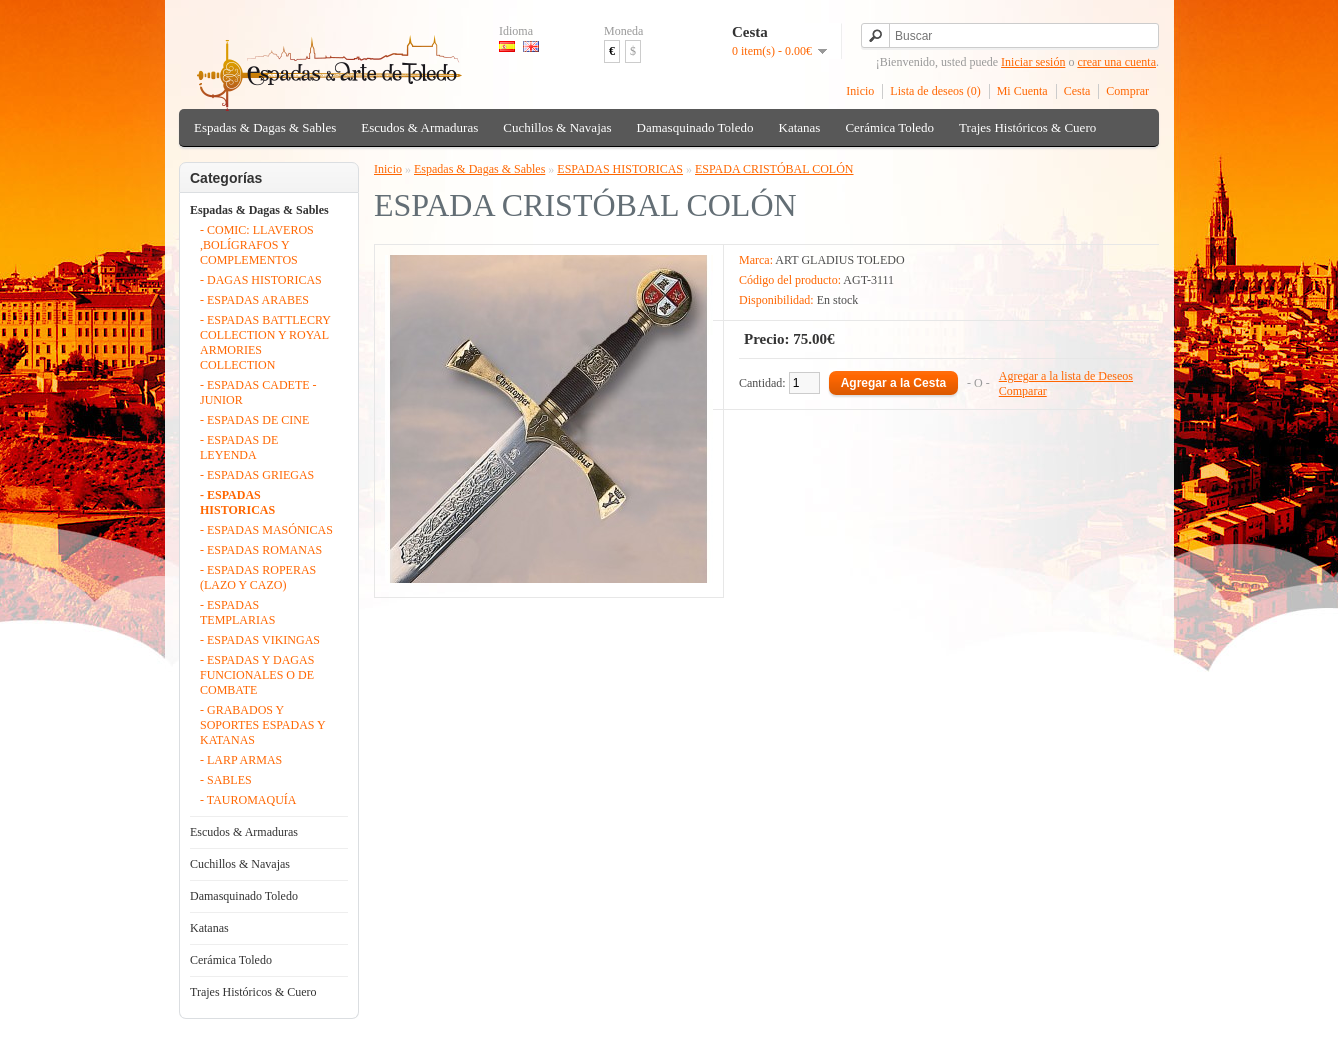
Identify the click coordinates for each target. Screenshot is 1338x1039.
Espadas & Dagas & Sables (265, 127)
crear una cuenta (1116, 62)
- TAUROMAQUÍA (248, 800)
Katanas (800, 127)
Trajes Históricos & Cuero (1027, 127)
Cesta (1077, 91)
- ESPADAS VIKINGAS (260, 640)
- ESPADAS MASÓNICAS (266, 530)
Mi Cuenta (1022, 91)
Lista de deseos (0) (935, 91)
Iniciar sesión (1033, 62)
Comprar (1127, 91)
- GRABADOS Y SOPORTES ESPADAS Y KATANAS (262, 725)
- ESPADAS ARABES (254, 300)
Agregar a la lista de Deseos (1066, 376)
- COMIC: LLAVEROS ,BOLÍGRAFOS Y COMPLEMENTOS (257, 245)
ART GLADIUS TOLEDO (839, 260)
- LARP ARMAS (241, 760)
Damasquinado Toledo (695, 127)
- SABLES (226, 780)
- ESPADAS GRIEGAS (257, 475)
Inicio (860, 91)
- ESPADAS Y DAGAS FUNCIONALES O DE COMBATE (257, 675)
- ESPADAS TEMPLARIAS (237, 612)
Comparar (1023, 391)
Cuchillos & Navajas (557, 127)
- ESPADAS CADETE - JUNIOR (258, 392)
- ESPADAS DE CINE (254, 420)
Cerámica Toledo (889, 127)
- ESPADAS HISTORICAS (237, 502)
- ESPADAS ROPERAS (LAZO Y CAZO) (258, 577)
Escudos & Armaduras (419, 127)
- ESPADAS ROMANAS (261, 550)
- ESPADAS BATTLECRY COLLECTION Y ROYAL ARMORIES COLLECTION (265, 342)
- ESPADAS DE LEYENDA (239, 447)
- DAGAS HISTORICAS (261, 280)
